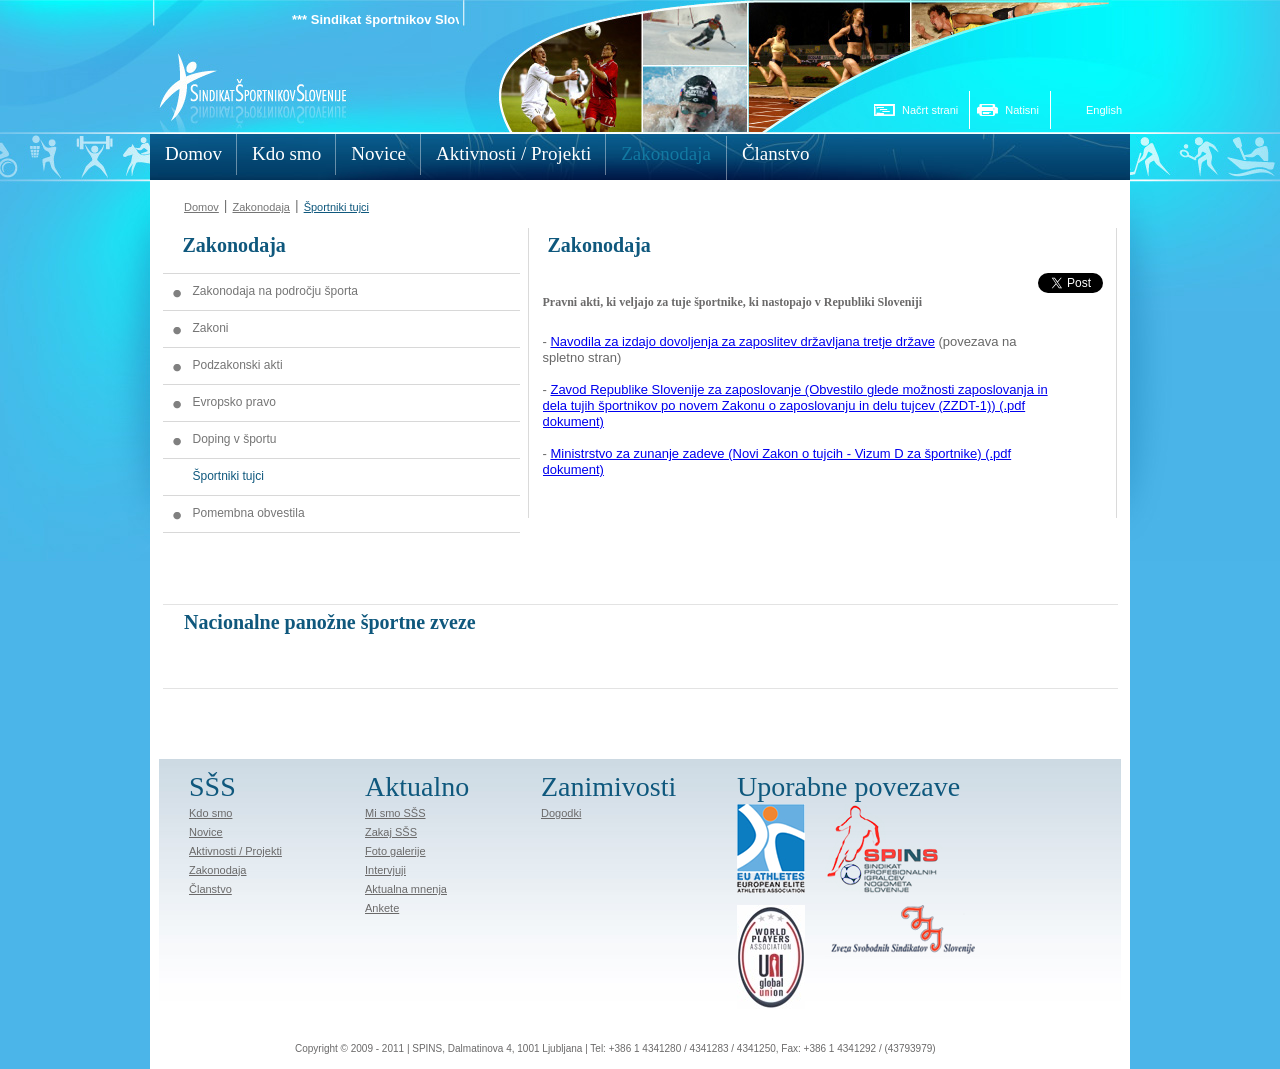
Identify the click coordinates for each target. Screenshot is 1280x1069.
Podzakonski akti (238, 365)
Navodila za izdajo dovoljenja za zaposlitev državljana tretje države (742, 341)
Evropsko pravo (234, 402)
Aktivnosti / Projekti (235, 851)
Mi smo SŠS (395, 813)
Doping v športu (235, 439)
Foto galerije (395, 851)
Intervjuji (385, 870)
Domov (201, 207)
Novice (206, 832)
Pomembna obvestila (249, 513)
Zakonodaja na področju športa (275, 291)
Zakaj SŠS (391, 832)
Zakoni (211, 328)
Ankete (382, 908)
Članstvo (210, 889)
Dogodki (561, 813)
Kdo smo (210, 813)
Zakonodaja (261, 207)
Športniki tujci (336, 207)
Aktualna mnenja (406, 889)
